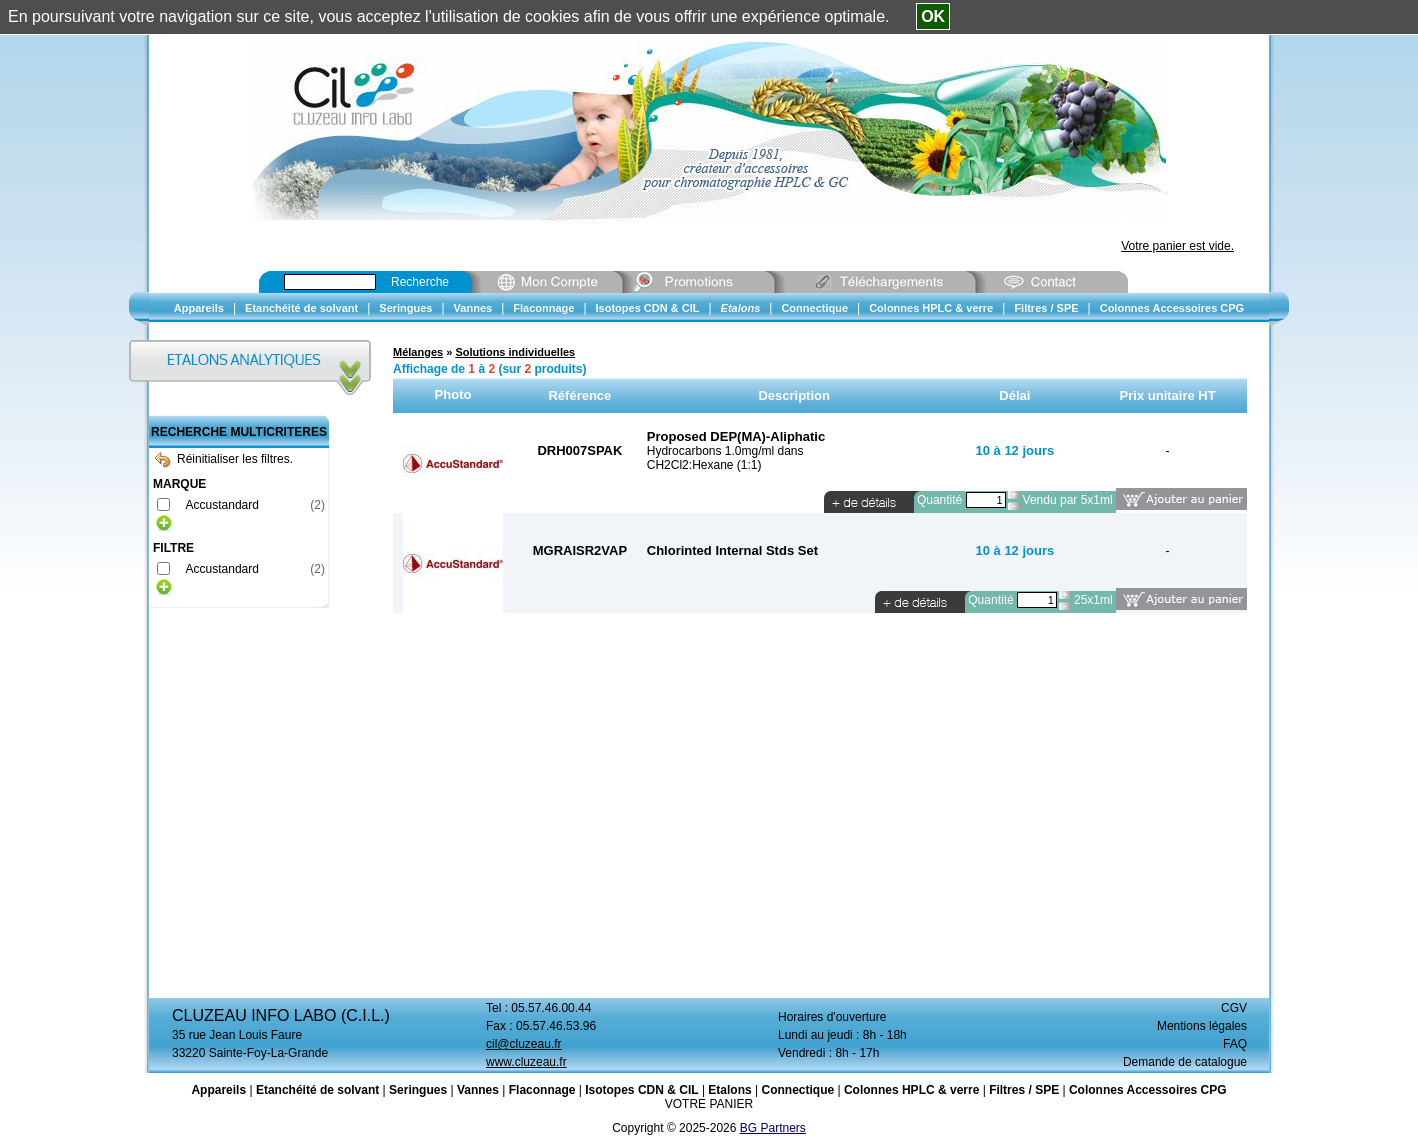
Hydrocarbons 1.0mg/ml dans (725, 451)
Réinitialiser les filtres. (224, 459)
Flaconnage (542, 1090)
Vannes (478, 1090)
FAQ (1235, 1044)
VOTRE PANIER (709, 1104)
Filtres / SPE (1024, 1090)
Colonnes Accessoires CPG (1148, 1090)
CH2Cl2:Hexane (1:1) (704, 465)
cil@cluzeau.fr (524, 1044)
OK (933, 16)
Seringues (418, 1090)
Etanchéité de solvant (317, 1090)
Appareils (218, 1090)
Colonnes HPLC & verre (911, 1090)
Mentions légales (1202, 1026)
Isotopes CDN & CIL (641, 1090)
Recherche (420, 282)
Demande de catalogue (1185, 1062)
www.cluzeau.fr (526, 1062)
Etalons (729, 1090)
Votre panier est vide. (1177, 246)
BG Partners (773, 1128)
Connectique (797, 1090)
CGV (1234, 1008)
